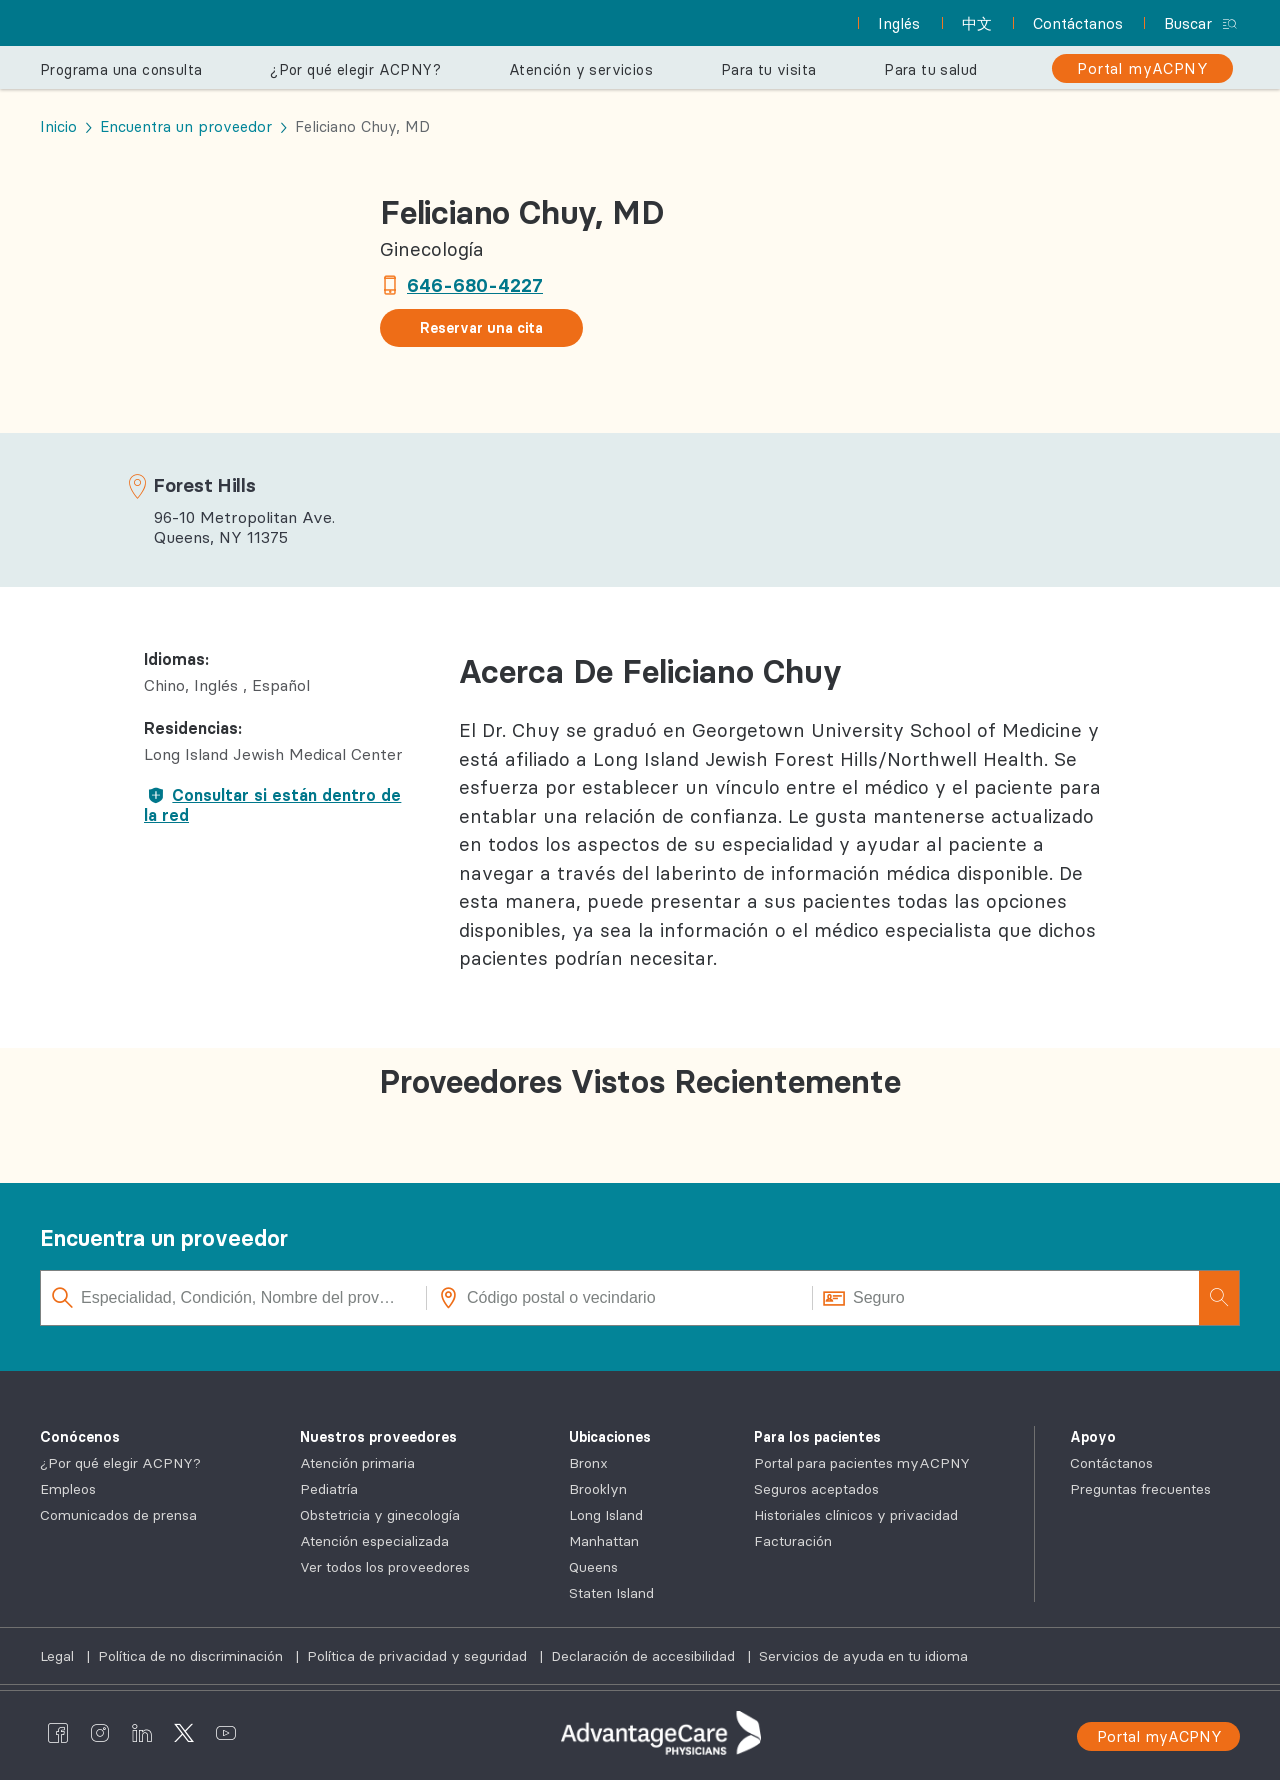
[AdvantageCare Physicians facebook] (58, 1733)
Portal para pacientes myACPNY (862, 1463)
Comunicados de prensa (118, 1515)
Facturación (793, 1541)
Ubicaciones (610, 1437)
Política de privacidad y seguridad (419, 1656)
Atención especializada (374, 1541)
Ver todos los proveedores (385, 1567)
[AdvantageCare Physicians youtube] (226, 1733)
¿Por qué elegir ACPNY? (120, 1463)
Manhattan (604, 1541)
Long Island (606, 1515)
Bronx (588, 1463)
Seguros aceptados (816, 1489)
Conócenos (80, 1437)
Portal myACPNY (1159, 1736)
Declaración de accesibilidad (645, 1656)
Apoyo (1093, 1437)
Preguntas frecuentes (1140, 1489)
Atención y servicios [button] (581, 70)
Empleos (68, 1489)
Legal (59, 1656)
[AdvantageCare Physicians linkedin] (142, 1733)
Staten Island (611, 1593)
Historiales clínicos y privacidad (856, 1515)
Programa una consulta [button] (121, 70)
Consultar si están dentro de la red (272, 805)
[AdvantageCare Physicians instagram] (100, 1733)
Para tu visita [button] (769, 70)
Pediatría (329, 1489)
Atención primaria (357, 1463)
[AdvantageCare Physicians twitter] (184, 1733)
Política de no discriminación (192, 1656)
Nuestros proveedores (378, 1437)
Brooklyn (598, 1489)
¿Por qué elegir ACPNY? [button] (355, 70)
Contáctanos (1111, 1463)
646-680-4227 (475, 285)
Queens (593, 1567)
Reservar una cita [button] (481, 328)
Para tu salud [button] (930, 70)
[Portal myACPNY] (1142, 68)
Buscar (1188, 23)
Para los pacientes (817, 1437)
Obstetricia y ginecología (380, 1515)
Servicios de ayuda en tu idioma (863, 1656)
